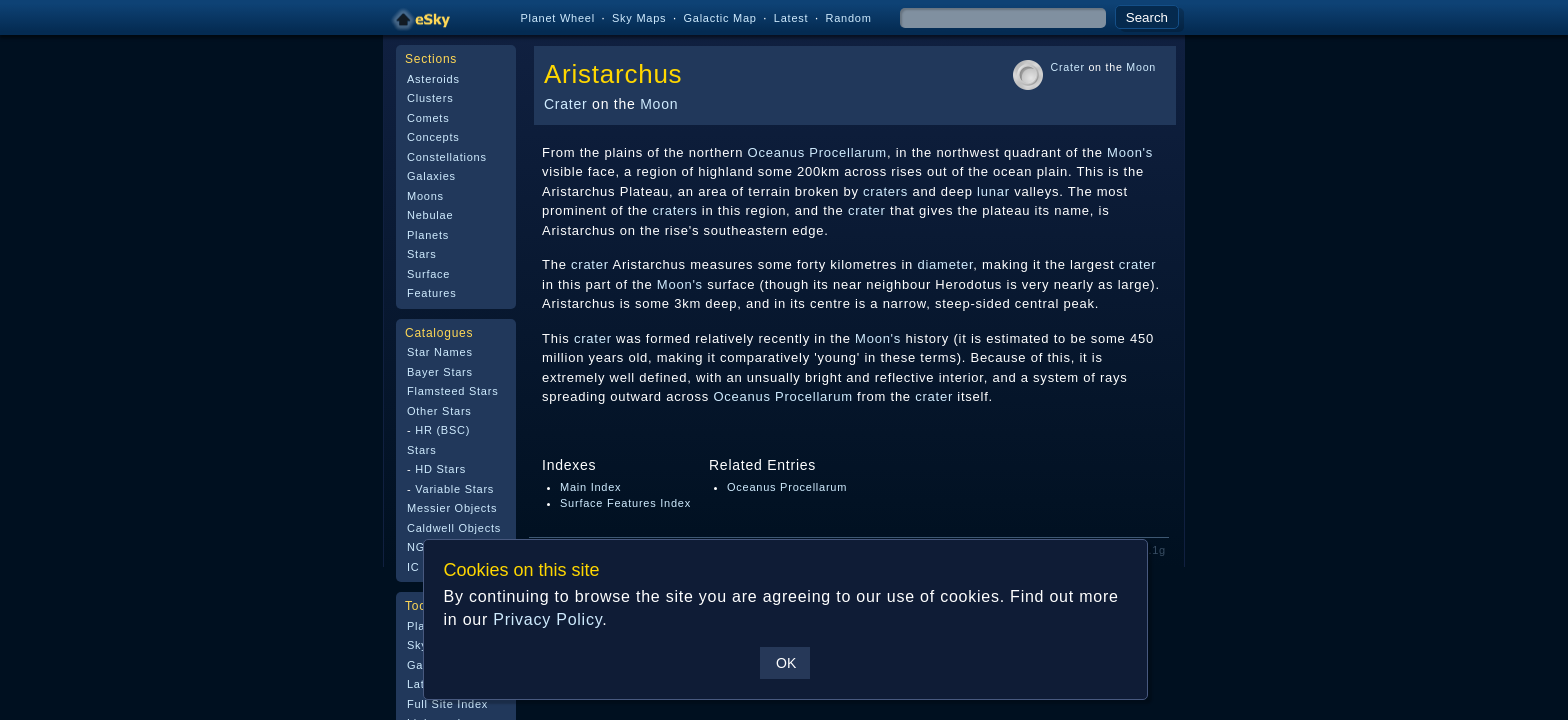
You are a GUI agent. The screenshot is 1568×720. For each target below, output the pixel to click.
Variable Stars (454, 489)
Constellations (447, 157)
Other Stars (439, 411)
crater (867, 210)
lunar (993, 191)
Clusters (430, 98)
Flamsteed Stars (452, 391)
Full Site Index (447, 704)
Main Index (590, 487)
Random (848, 18)
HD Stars (440, 469)
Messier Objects (452, 508)
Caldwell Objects (454, 528)
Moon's (1130, 152)
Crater (565, 104)
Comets (428, 118)
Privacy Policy (546, 619)
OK (785, 663)
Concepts (433, 137)
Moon (659, 104)
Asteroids (433, 79)
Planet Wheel (557, 18)
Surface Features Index (625, 503)
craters (885, 191)
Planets (428, 235)
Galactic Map (719, 18)
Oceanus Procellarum (817, 152)
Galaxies (431, 176)
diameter (945, 264)
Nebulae (430, 215)
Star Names (440, 352)
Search (1147, 17)
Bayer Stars (440, 372)
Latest (791, 18)
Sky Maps (639, 18)
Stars (421, 254)
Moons (425, 196)
